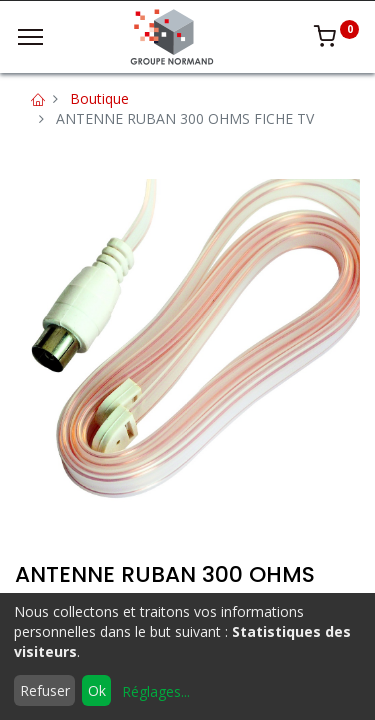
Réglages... (156, 691)
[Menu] (30, 37)
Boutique (99, 98)
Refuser (45, 690)
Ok (97, 690)
